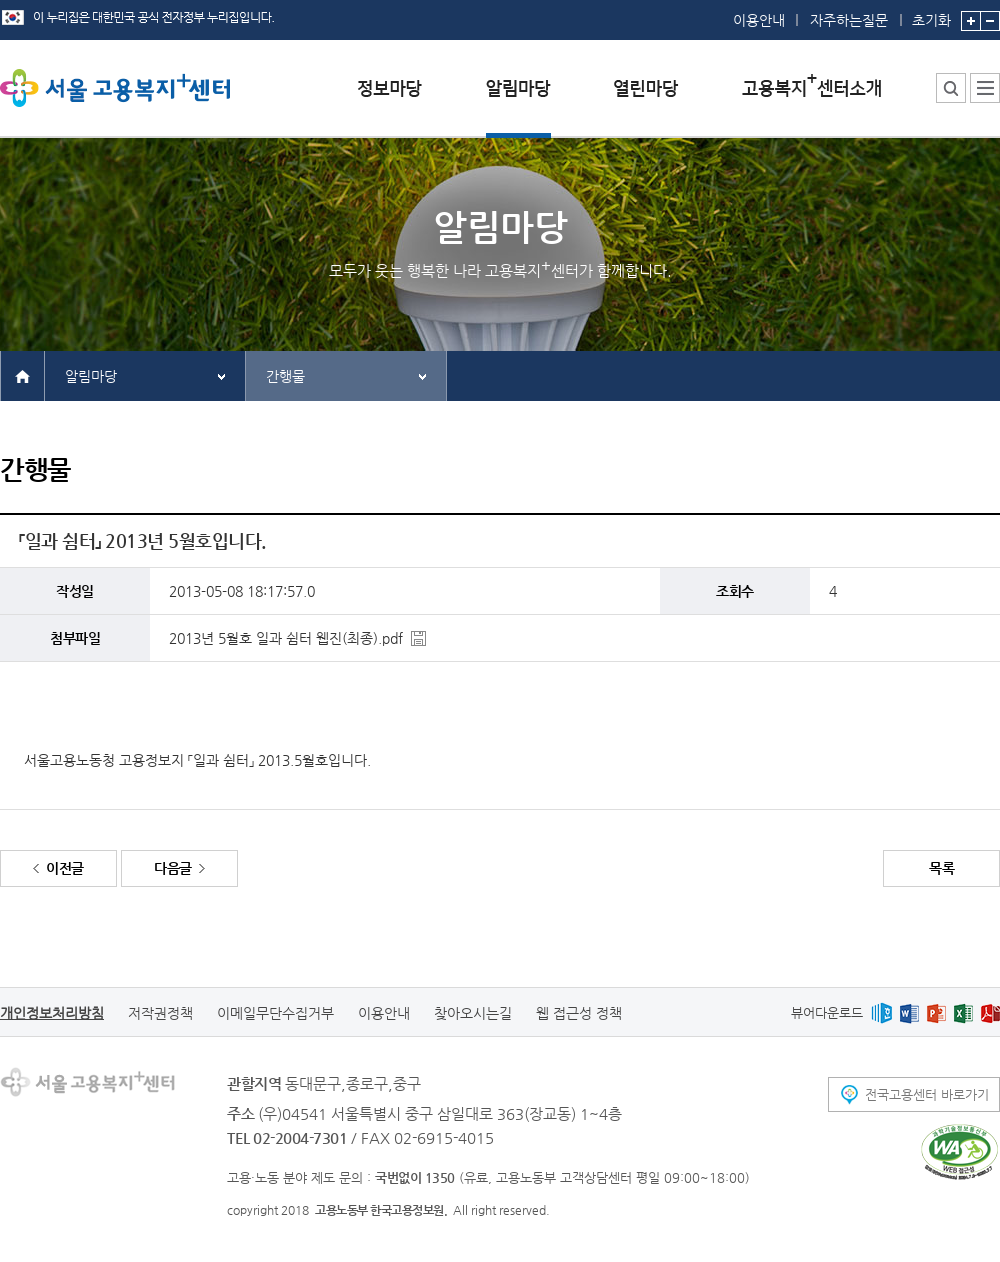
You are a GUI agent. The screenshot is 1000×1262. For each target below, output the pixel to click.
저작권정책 (160, 1013)
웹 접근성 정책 (579, 1013)
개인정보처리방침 (52, 1013)
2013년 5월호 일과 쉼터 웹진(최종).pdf (286, 638)
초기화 (931, 14)
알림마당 (91, 376)
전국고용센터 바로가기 (927, 1094)
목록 (941, 868)
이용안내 (759, 20)
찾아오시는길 (473, 1013)
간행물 (285, 376)
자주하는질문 (849, 20)
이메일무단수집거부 (275, 1013)
